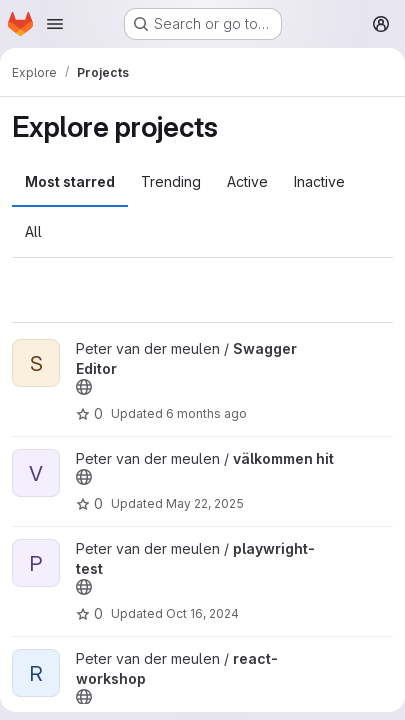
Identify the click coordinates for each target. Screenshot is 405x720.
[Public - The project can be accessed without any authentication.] (84, 387)
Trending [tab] (171, 181)
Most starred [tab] (70, 181)
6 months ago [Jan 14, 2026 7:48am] (206, 413)
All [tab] (33, 231)
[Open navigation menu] (55, 24)
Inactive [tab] (319, 181)
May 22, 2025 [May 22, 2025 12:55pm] (205, 503)
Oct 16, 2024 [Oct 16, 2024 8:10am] (202, 613)
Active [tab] (247, 181)
